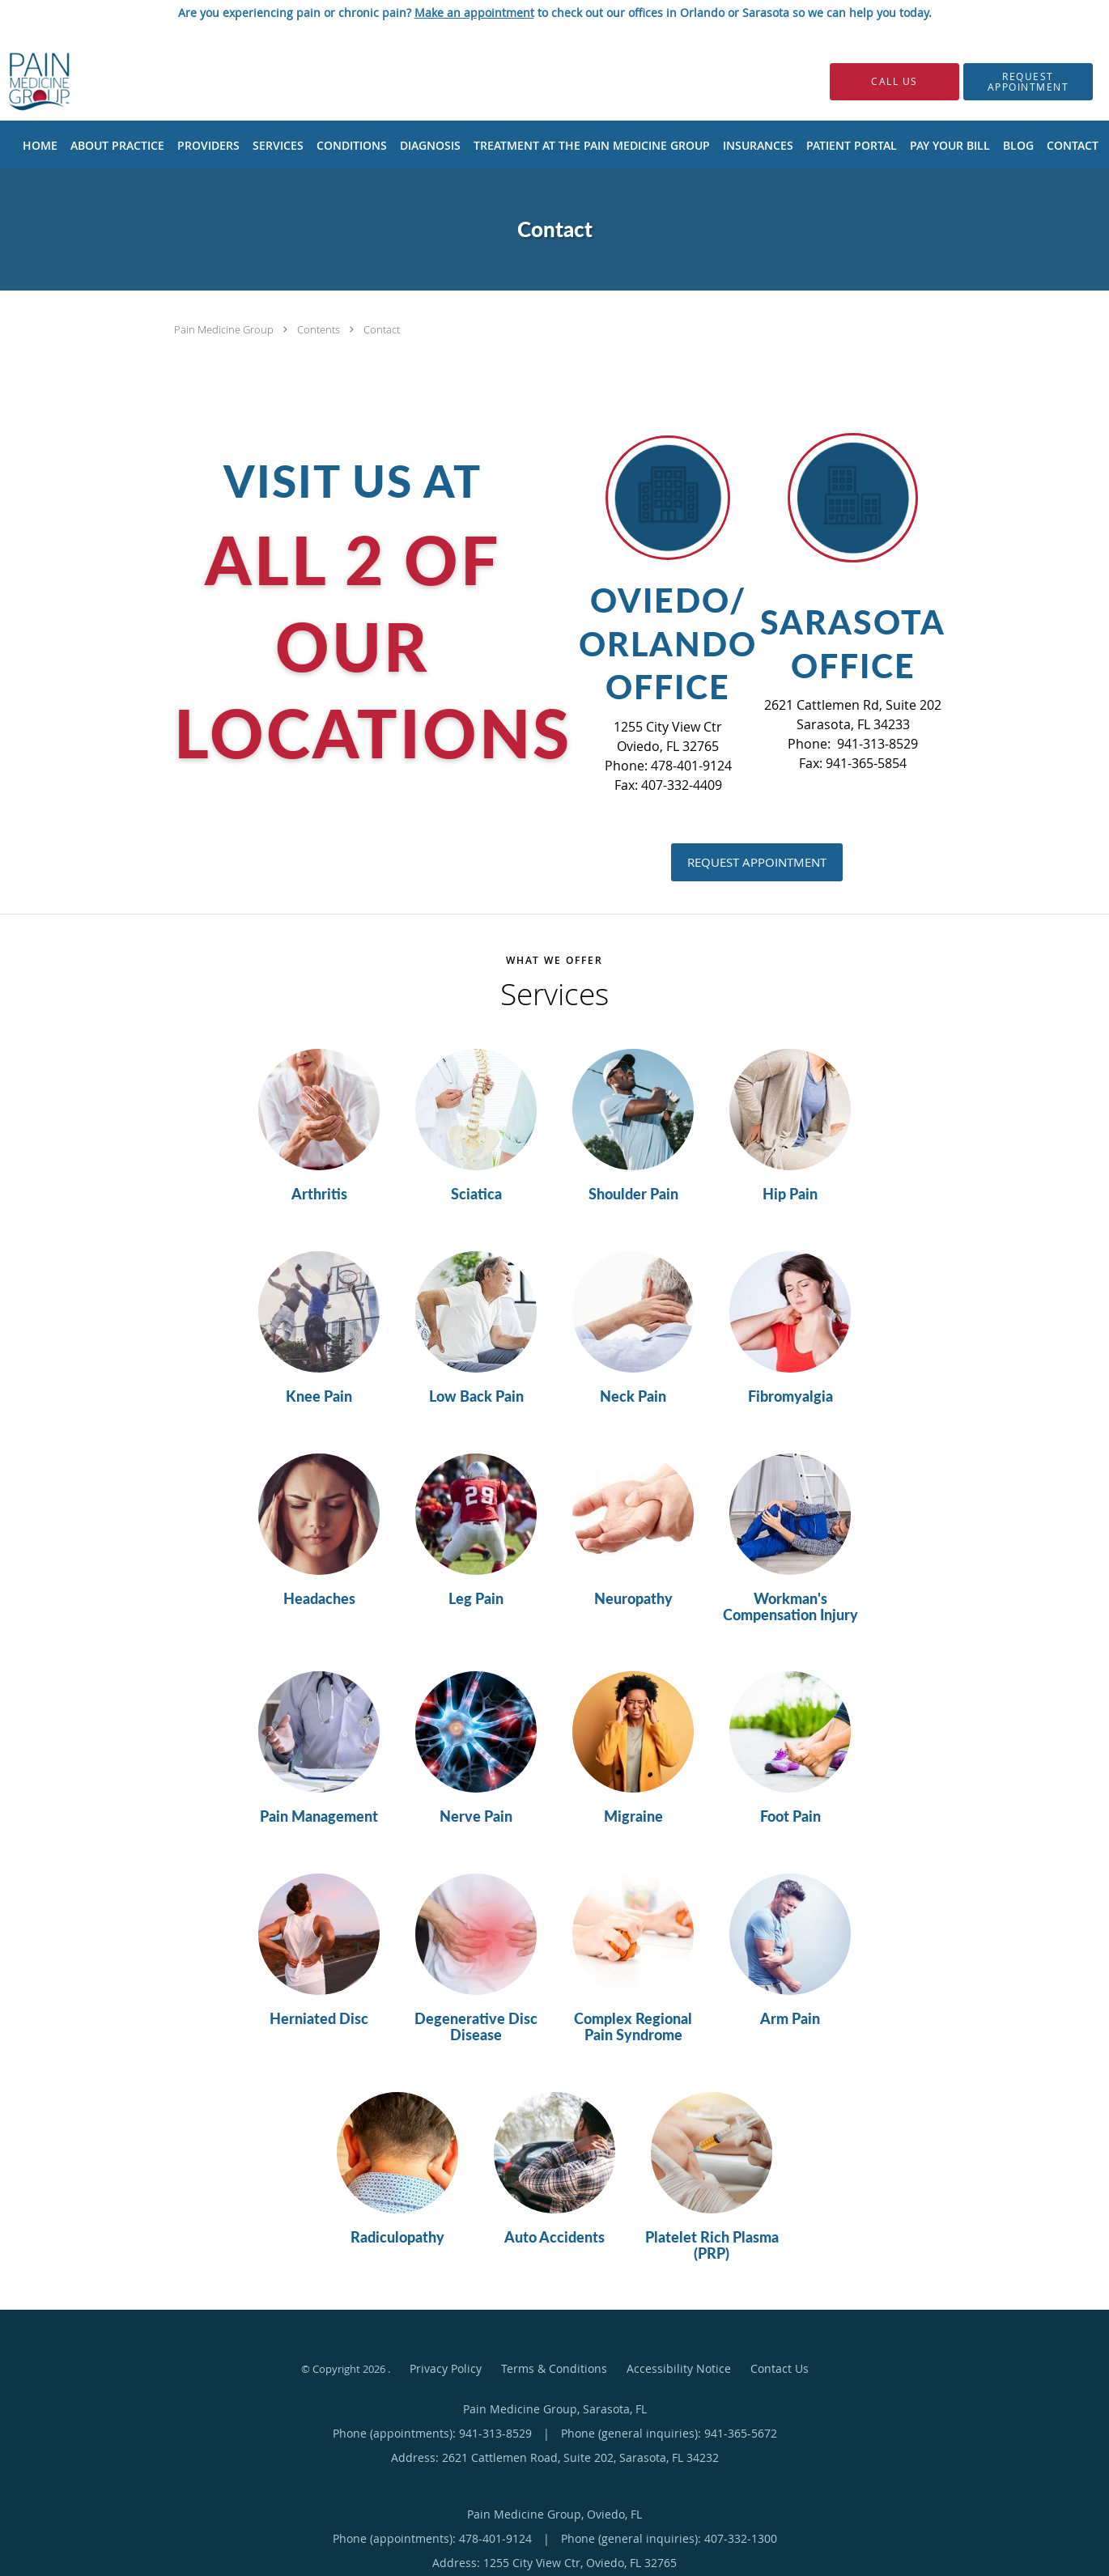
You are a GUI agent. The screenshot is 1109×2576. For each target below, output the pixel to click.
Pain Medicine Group (225, 329)
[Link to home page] (15, 81)
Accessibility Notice (679, 2368)
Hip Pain (790, 1194)
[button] (1028, 81)
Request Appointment (756, 862)
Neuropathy (633, 1599)
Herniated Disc (319, 2019)
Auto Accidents (554, 2238)
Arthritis (319, 1194)
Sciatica (476, 1194)
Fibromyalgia (790, 1397)
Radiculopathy (397, 2238)
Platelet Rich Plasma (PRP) (712, 2246)
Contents (319, 329)
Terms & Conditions (554, 2368)
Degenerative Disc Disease (476, 2027)
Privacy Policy (446, 2368)
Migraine (633, 1817)
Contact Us (779, 2368)
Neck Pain (633, 1397)
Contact (381, 329)
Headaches (319, 1599)
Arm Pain (790, 2019)
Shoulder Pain (633, 1194)
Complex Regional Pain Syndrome (633, 2027)
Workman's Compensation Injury (790, 1607)
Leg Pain (476, 1599)
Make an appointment (474, 12)
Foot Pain (790, 1817)
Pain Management (319, 1817)
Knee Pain (319, 1397)
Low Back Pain (476, 1397)
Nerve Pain (476, 1817)
